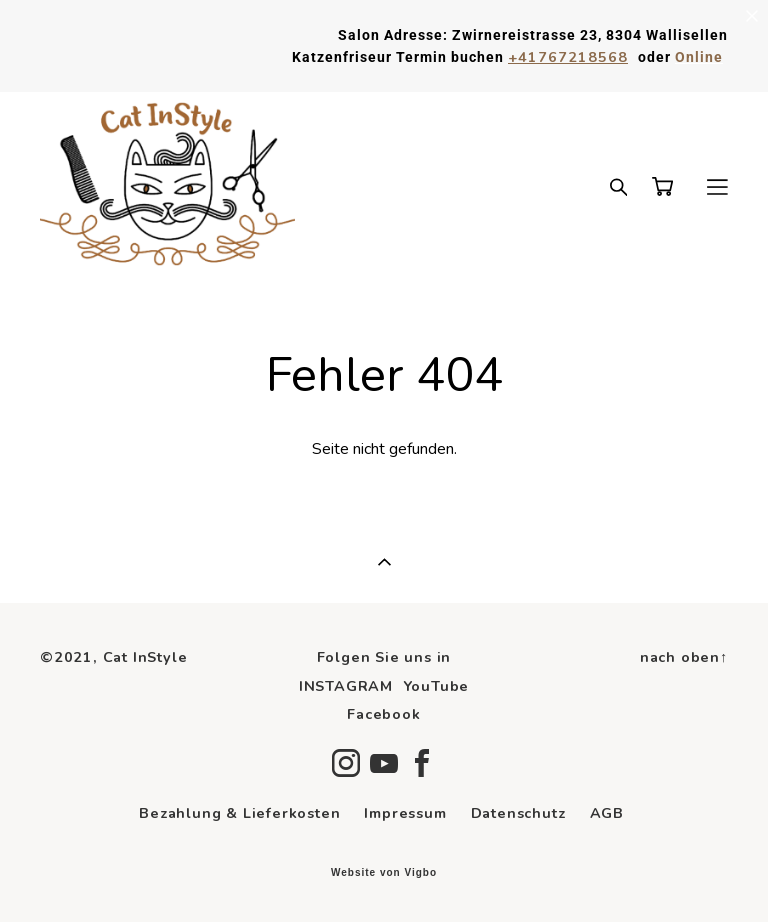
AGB (607, 813)
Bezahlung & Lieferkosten (239, 813)
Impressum (405, 813)
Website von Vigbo (384, 873)
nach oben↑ (684, 657)
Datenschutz (518, 813)
